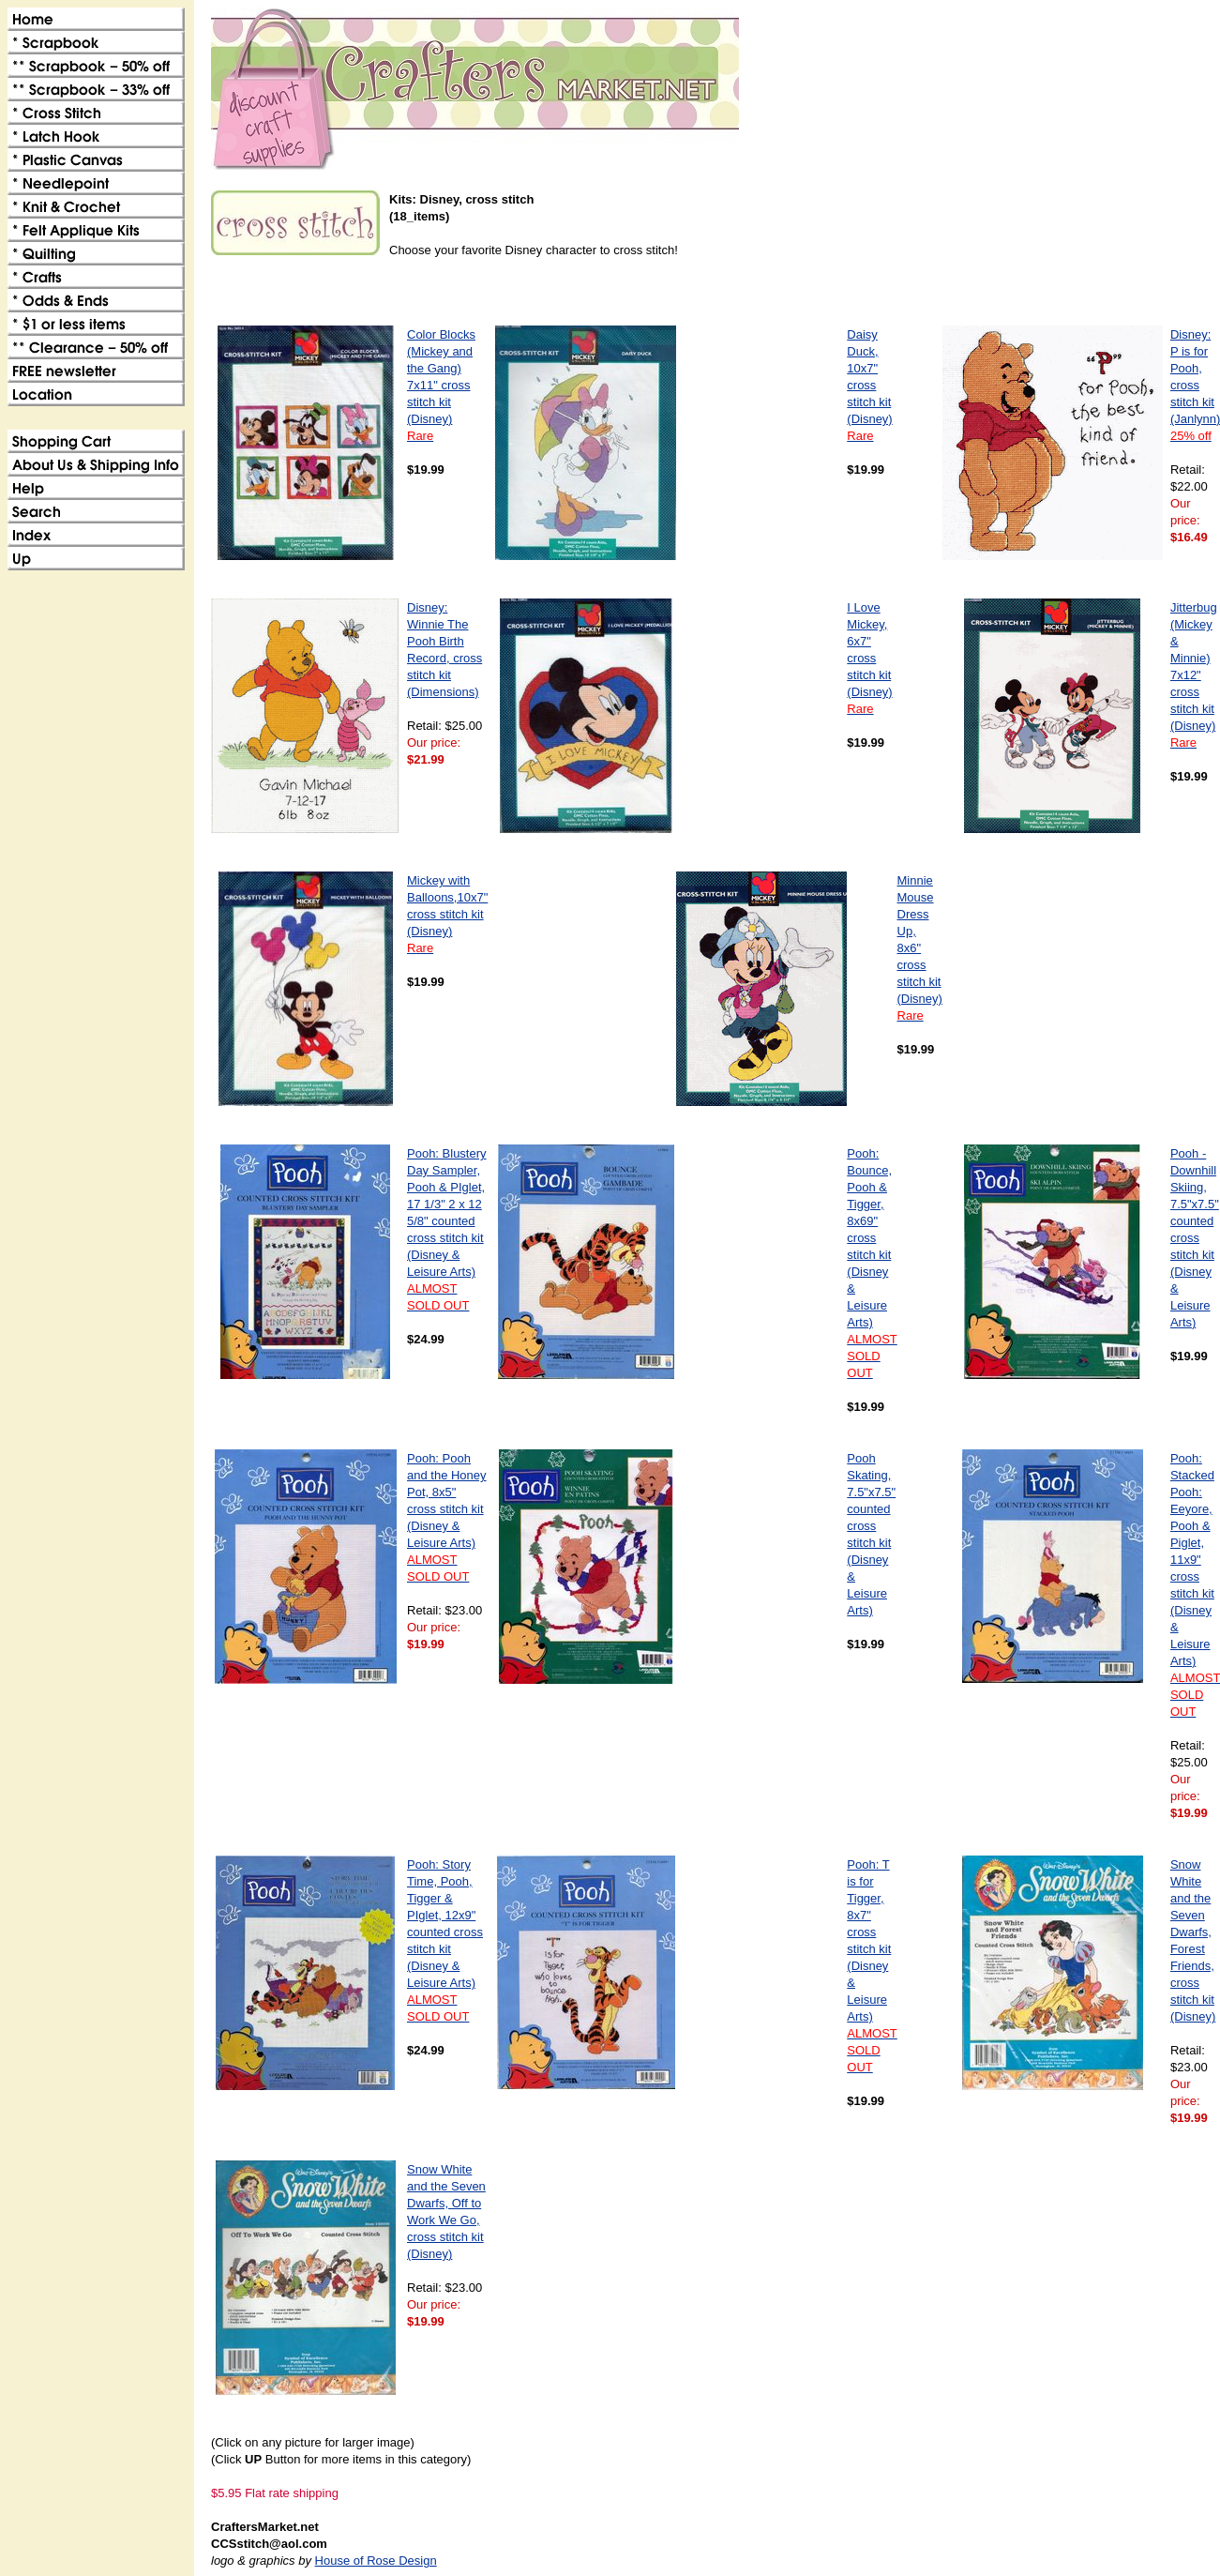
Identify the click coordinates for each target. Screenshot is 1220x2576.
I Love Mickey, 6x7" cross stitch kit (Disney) (869, 658)
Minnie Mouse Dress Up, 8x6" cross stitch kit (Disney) (919, 948)
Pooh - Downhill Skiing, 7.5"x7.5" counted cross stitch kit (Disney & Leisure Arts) (1194, 1237)
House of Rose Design (376, 2560)
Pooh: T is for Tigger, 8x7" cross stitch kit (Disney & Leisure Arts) (871, 1965)
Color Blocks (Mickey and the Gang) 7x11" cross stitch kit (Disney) (441, 385)
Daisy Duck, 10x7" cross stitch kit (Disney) (869, 385)
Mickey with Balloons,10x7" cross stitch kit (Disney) (447, 914)
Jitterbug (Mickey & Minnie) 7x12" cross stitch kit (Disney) (1193, 675)
